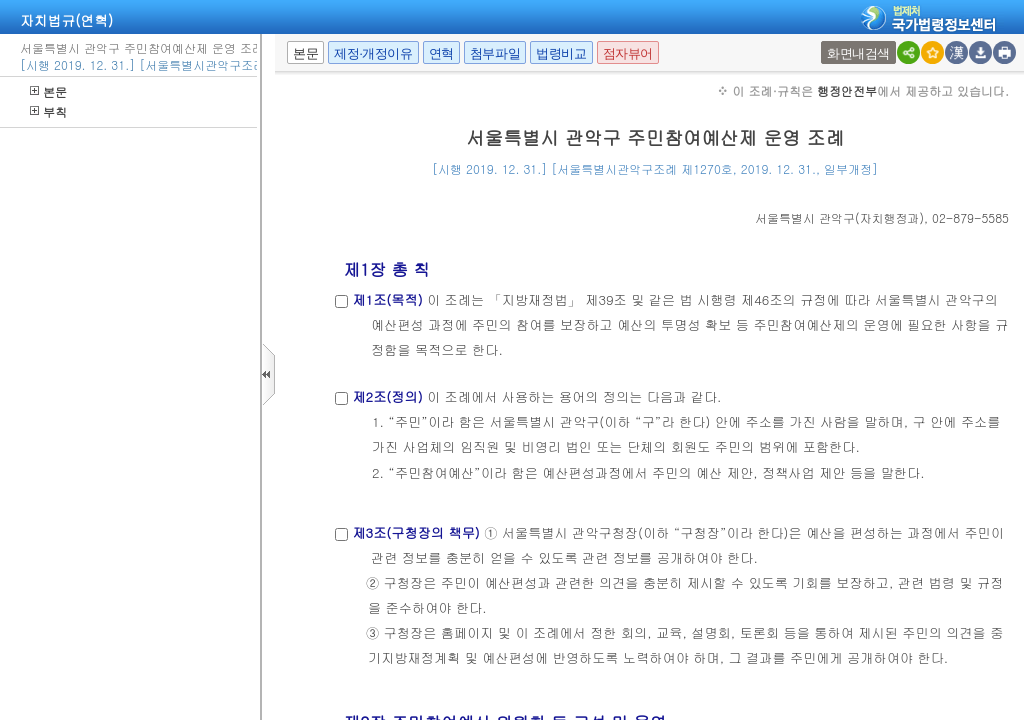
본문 (48, 91)
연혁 (441, 53)
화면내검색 (858, 53)
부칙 (48, 111)
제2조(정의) (387, 396)
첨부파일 (495, 53)
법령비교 (561, 53)
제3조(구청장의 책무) (415, 532)
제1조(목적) (387, 299)
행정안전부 (847, 90)
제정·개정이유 (373, 53)
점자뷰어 (628, 53)
